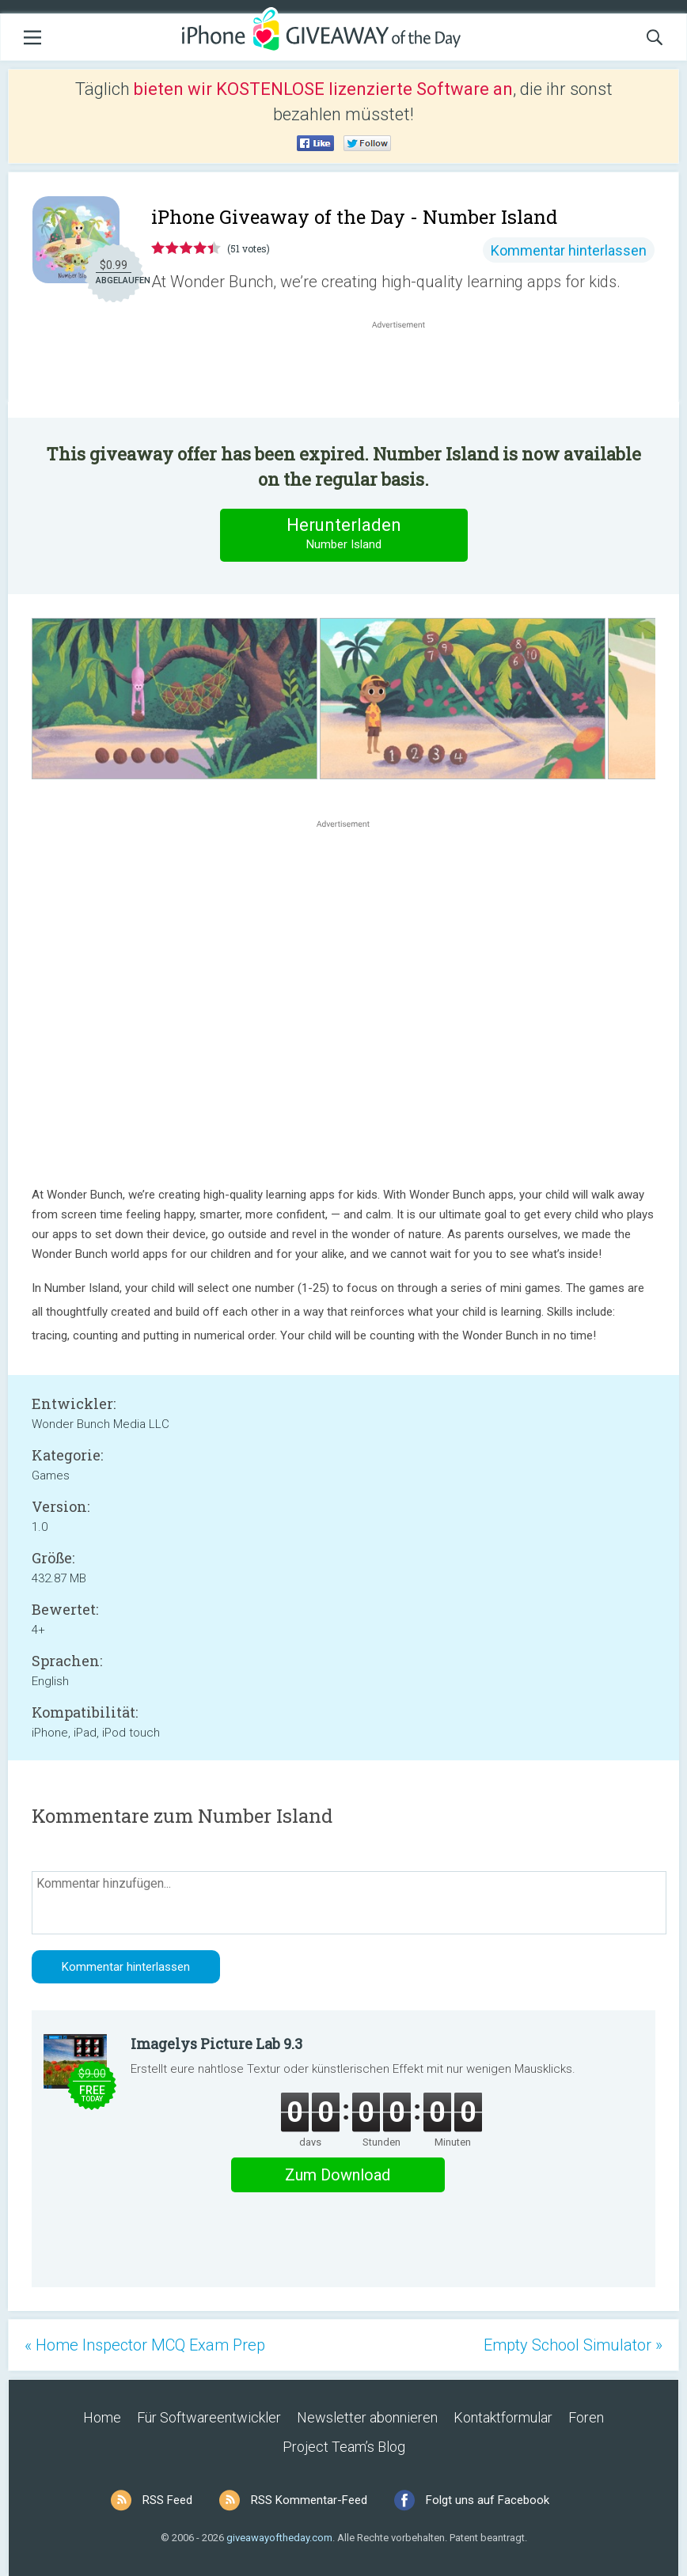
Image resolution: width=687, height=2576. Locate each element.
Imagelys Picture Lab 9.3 (216, 2043)
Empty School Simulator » (573, 2344)
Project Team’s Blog (344, 2446)
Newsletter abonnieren (367, 2417)
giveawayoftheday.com (279, 2538)
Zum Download (337, 2174)
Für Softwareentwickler (209, 2417)
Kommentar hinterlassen (569, 250)
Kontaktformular (503, 2417)
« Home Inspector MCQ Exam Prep (145, 2344)
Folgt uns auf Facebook (487, 2500)
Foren (586, 2417)
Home (102, 2417)
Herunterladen (343, 534)
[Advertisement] (407, 370)
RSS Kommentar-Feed (309, 2500)
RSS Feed (167, 2500)
